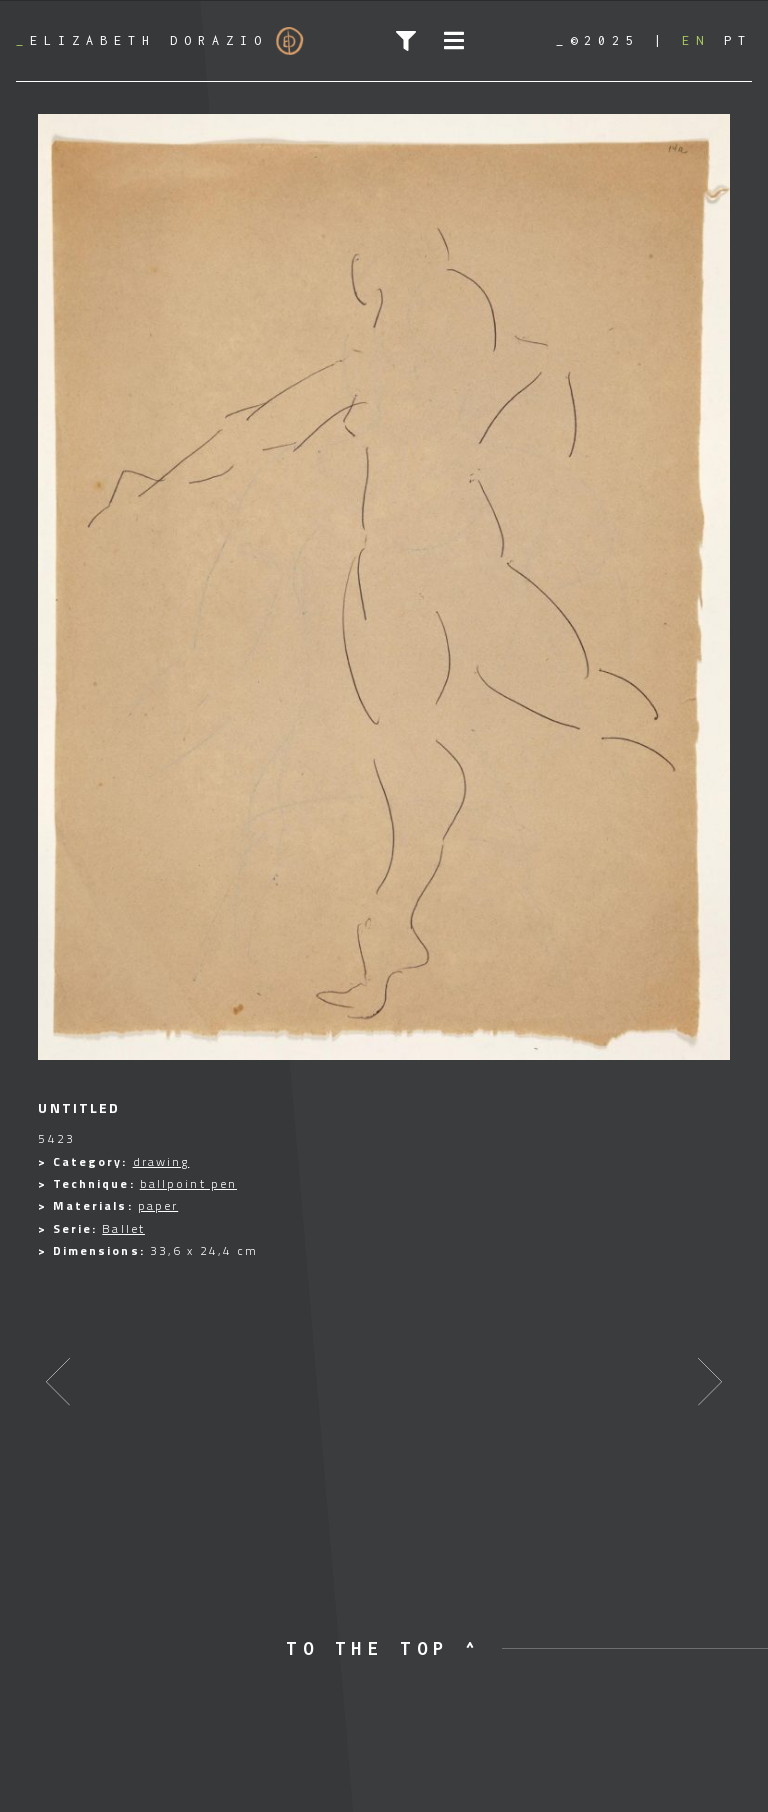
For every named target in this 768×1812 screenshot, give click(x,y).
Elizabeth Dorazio (160, 41)
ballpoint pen (188, 1183)
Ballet (123, 1228)
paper (158, 1205)
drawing (161, 1161)
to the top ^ (383, 1648)
